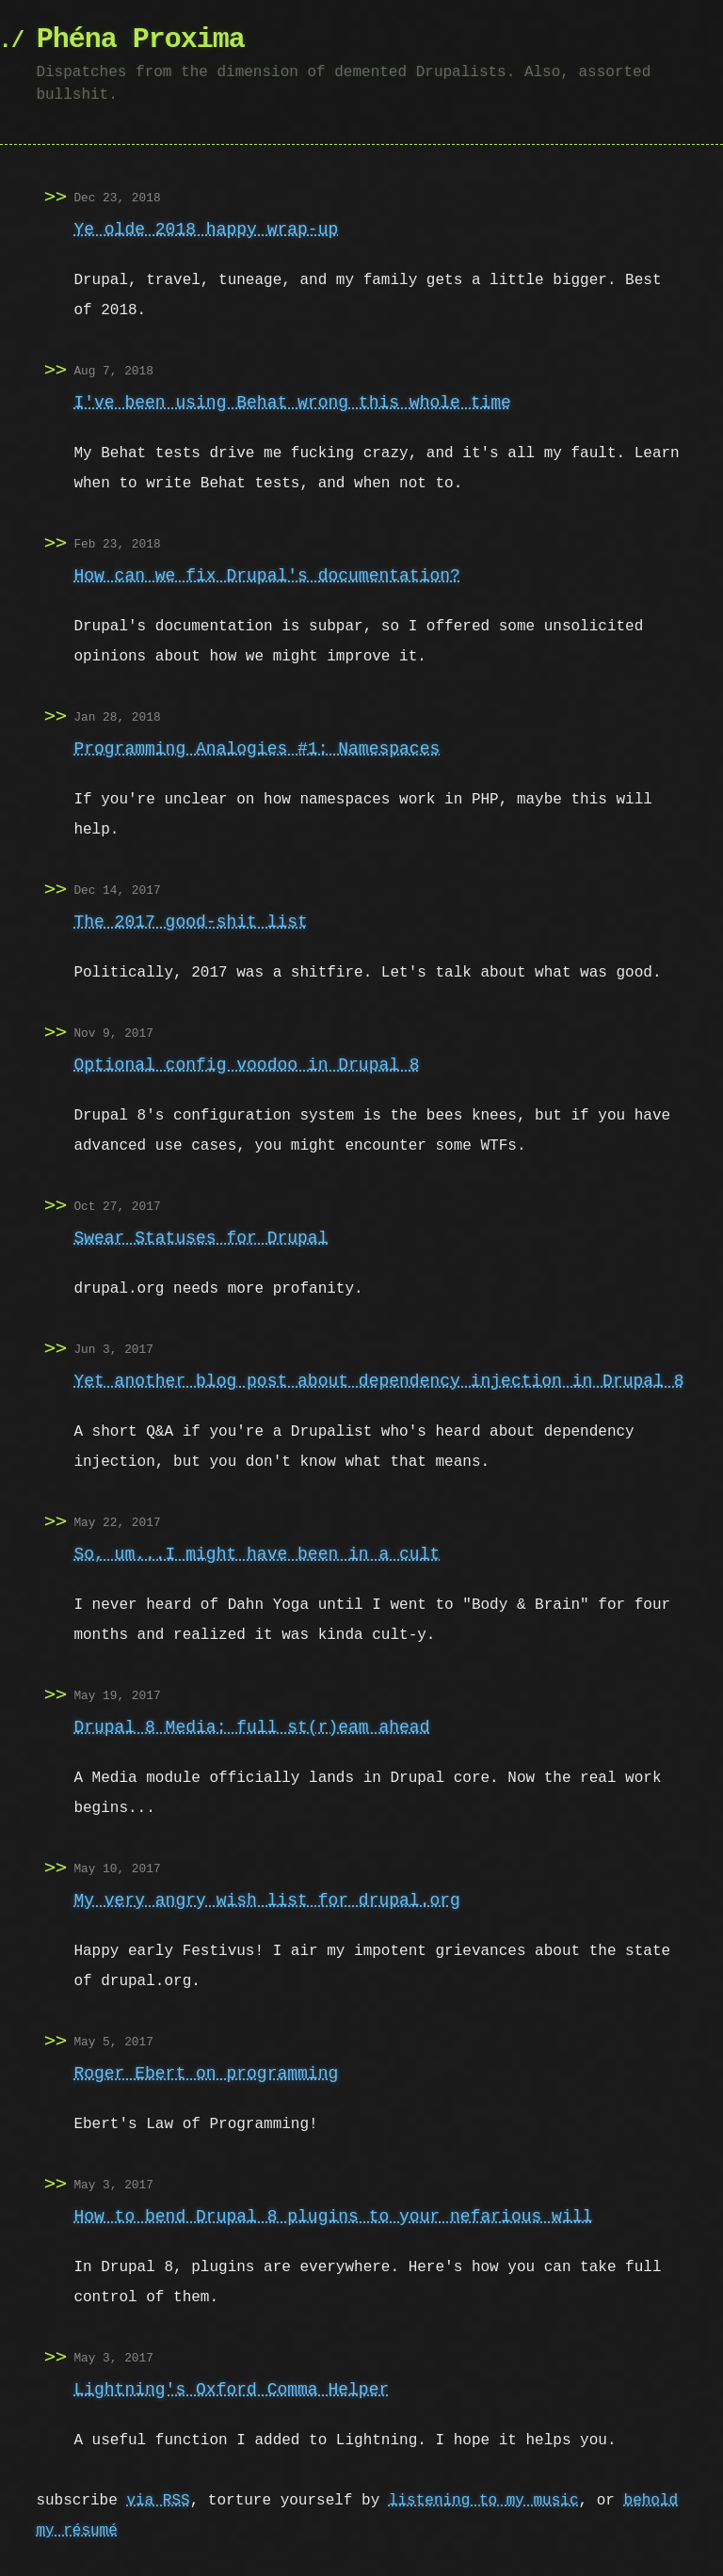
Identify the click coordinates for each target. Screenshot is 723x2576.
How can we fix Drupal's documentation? (266, 575)
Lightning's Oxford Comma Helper (231, 2389)
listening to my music (484, 2500)
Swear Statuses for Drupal (200, 1238)
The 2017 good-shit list (190, 922)
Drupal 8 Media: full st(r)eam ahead (251, 1727)
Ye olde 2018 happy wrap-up (205, 229)
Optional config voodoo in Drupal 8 (246, 1065)
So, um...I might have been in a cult (256, 1554)
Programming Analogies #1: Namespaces (256, 749)
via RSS (157, 2500)
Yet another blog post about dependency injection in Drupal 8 (378, 1381)
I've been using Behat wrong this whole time (291, 402)
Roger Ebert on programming (205, 2073)
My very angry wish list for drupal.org (266, 1900)
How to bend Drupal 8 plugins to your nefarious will (332, 2216)
